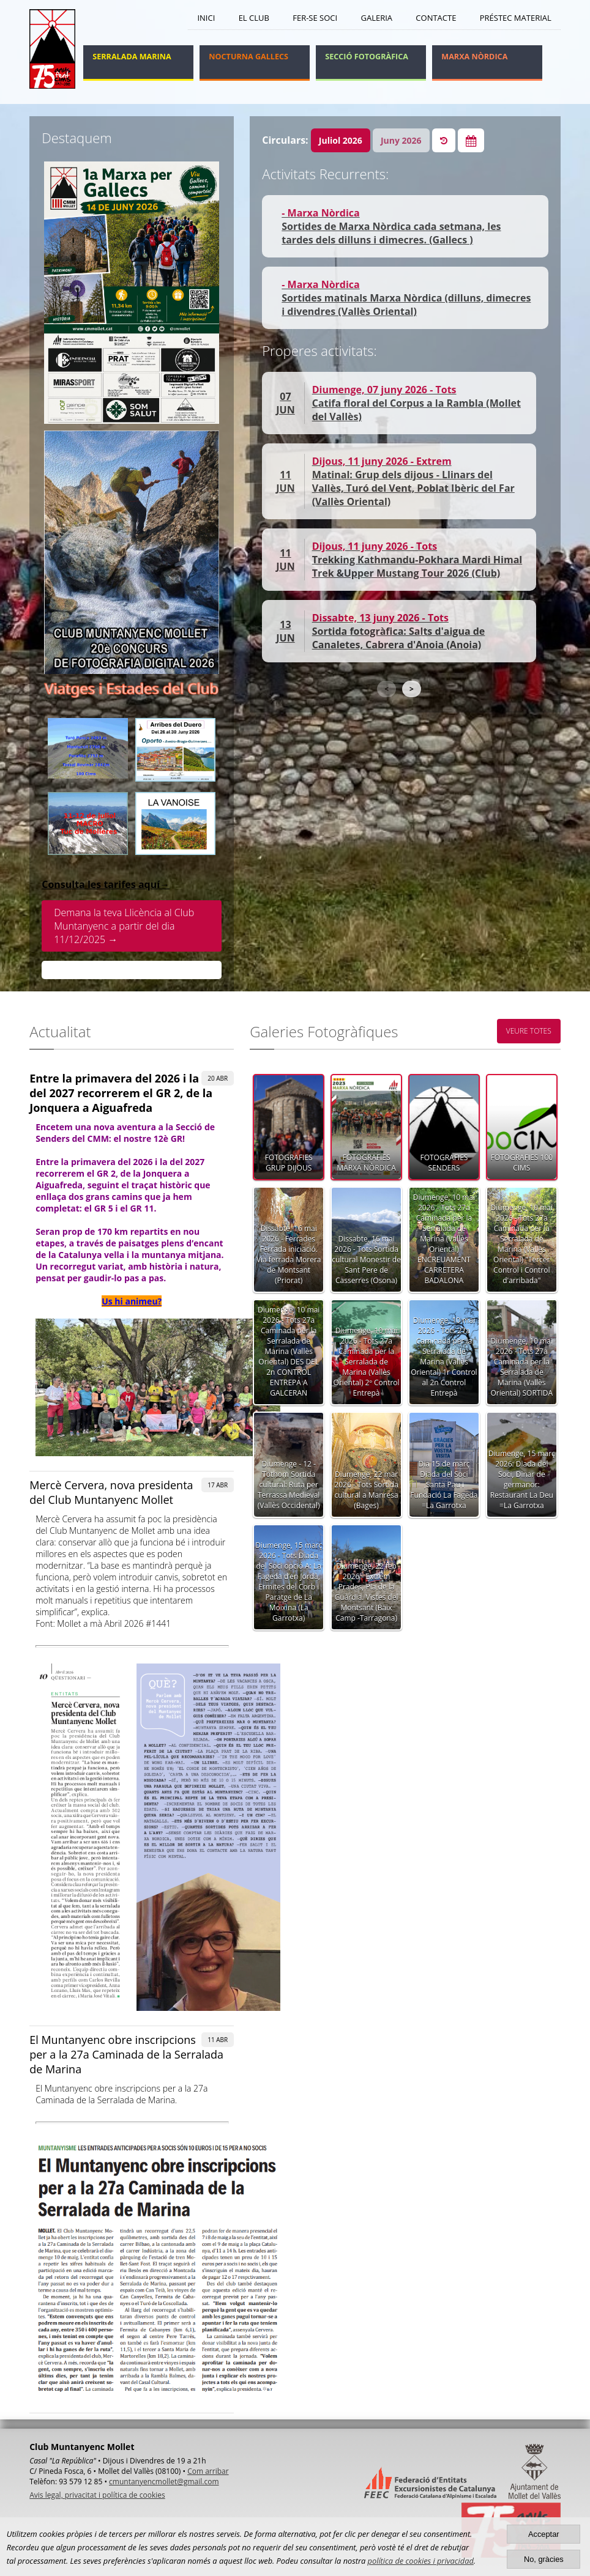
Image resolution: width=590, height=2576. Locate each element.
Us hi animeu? (132, 1301)
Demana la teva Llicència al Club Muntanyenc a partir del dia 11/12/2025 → (124, 926)
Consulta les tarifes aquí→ (106, 884)
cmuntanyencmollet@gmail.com (163, 2481)
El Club (254, 17)
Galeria (376, 17)
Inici (206, 17)
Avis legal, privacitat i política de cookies (97, 2495)
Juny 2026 (401, 140)
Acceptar (543, 2534)
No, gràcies (544, 2559)
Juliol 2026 (340, 140)
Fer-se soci (315, 17)
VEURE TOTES (528, 1031)
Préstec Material (515, 17)
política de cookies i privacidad (421, 2560)
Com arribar (207, 2471)
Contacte (436, 17)
